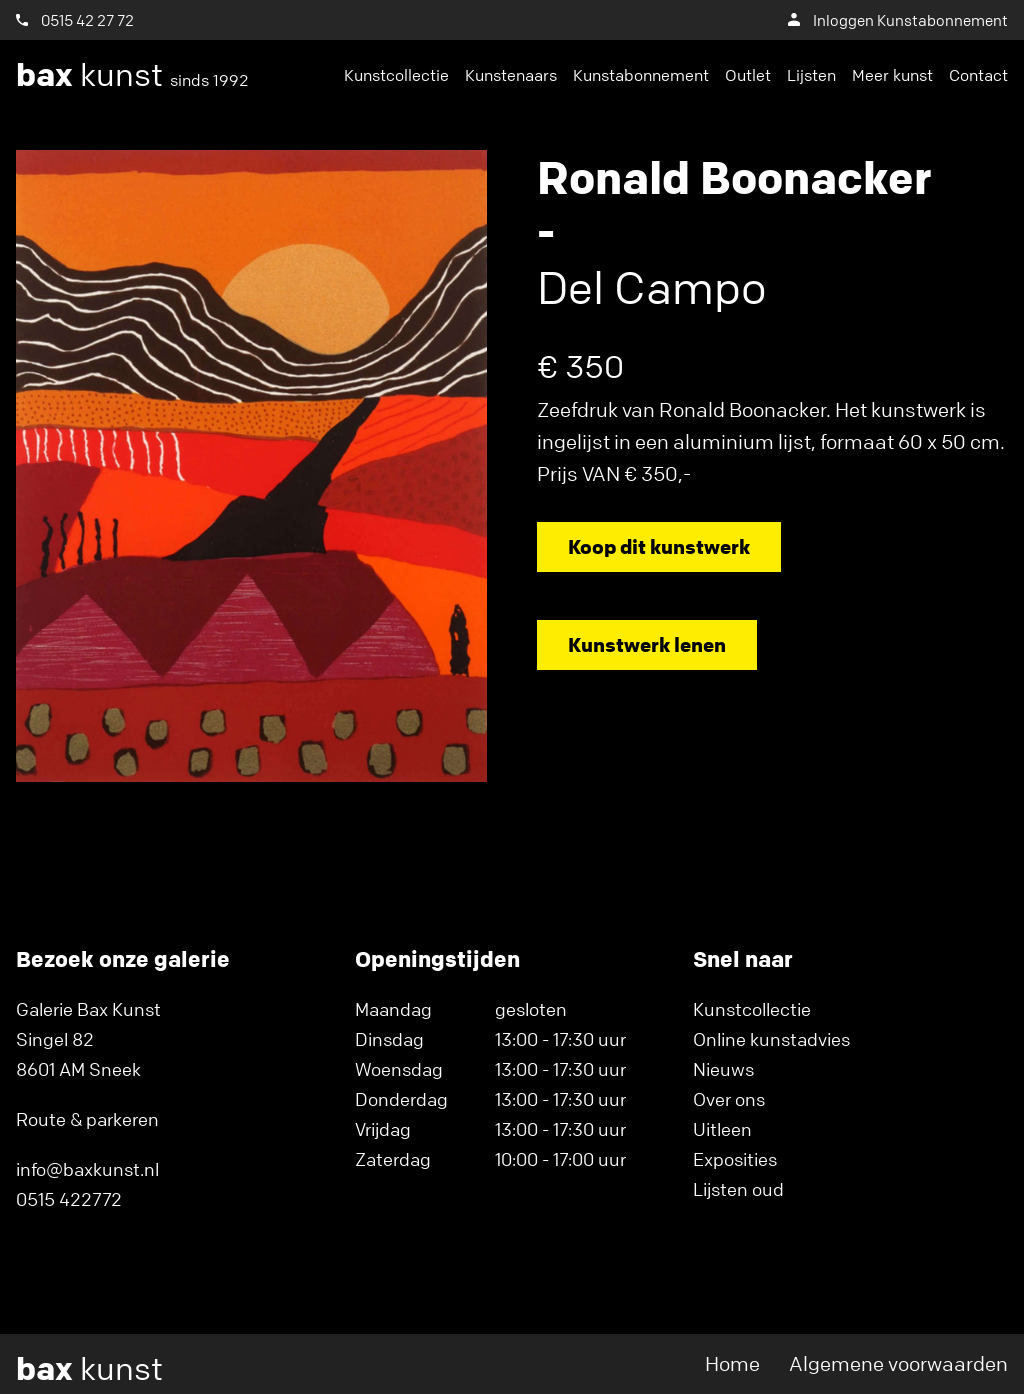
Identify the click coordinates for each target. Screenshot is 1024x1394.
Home (732, 1363)
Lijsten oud (738, 1189)
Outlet (748, 75)
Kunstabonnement (641, 75)
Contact (978, 75)
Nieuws (723, 1069)
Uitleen (722, 1129)
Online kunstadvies (771, 1039)
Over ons (729, 1099)
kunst (132, 75)
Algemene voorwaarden (898, 1363)
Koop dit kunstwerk (659, 546)
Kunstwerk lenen (647, 644)
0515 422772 (69, 1199)
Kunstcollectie (396, 75)
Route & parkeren (87, 1119)
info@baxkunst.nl (87, 1169)
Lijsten (811, 75)
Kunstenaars (511, 75)
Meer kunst (892, 75)
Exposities (735, 1159)
